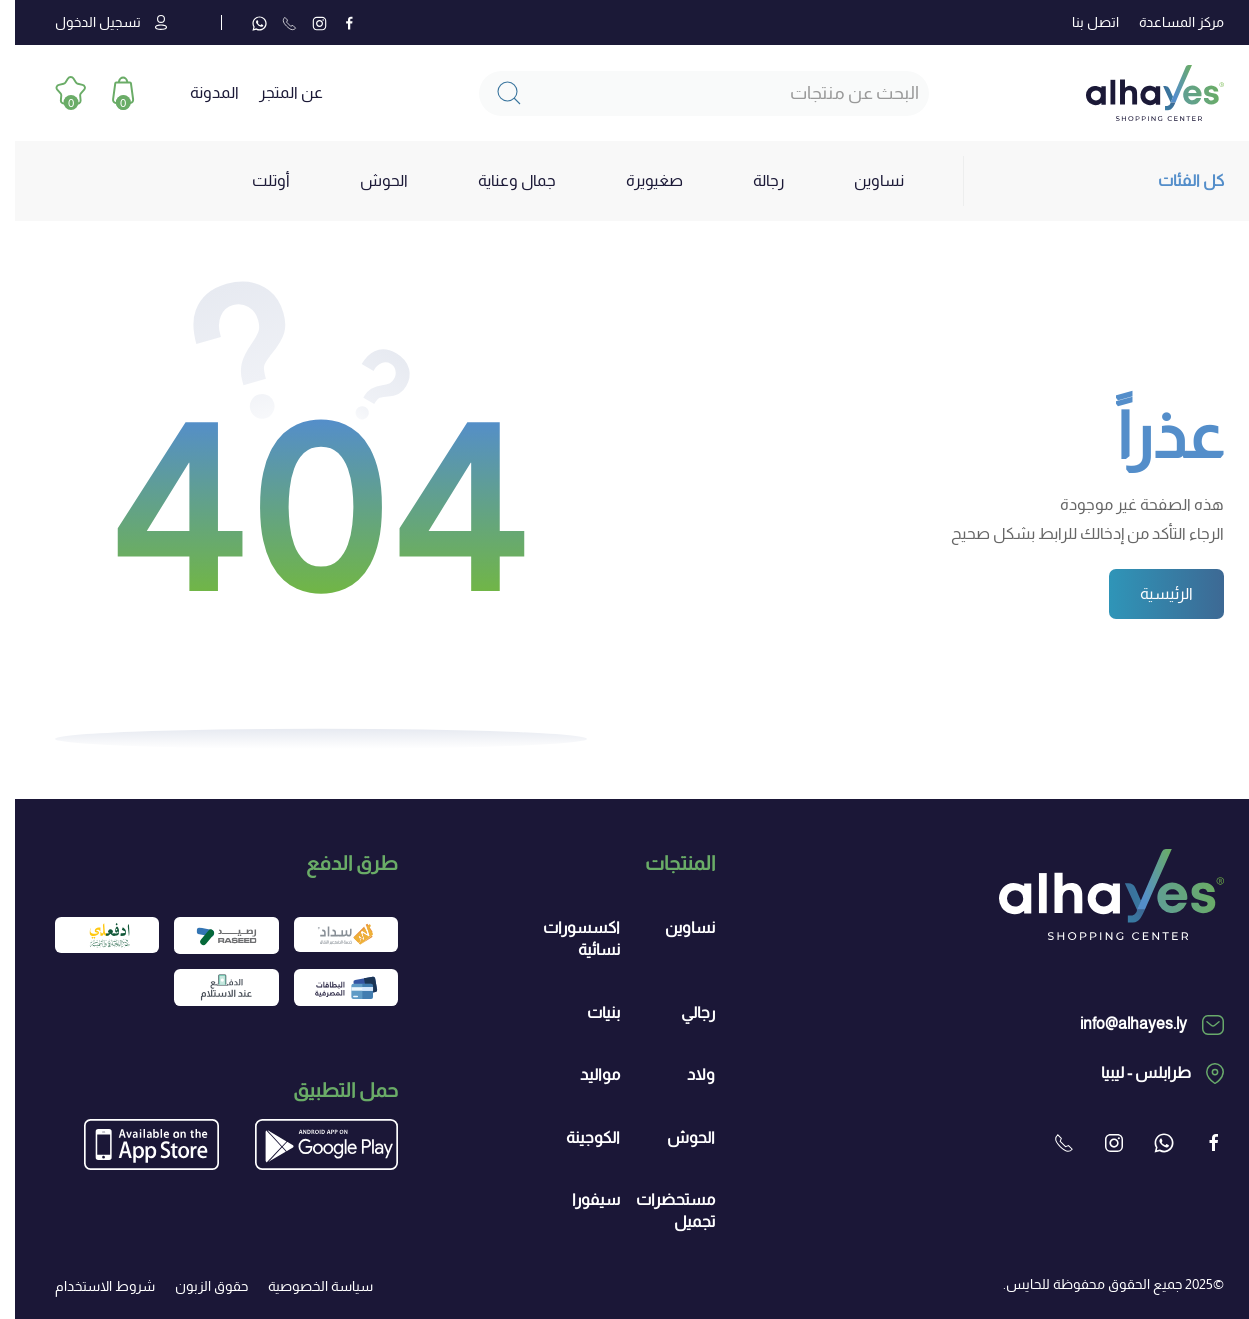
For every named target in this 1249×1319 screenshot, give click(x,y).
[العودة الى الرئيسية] (1140, 93)
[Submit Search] (494, 93)
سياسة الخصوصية (305, 1286)
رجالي (683, 1012)
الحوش (676, 1137)
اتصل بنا (1080, 22)
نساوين (675, 927)
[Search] (689, 93)
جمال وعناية (502, 180)
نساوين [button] (864, 180)
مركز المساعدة (1166, 22)
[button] (107, 93)
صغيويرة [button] (639, 180)
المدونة (199, 92)
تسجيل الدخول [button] (96, 22)
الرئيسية (1151, 593)
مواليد (585, 1074)
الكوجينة (578, 1137)
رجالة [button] (753, 180)
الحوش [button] (369, 180)
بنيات (588, 1012)
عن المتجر (276, 92)
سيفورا (581, 1199)
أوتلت (256, 180)
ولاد (686, 1074)
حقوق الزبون (196, 1286)
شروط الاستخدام (90, 1286)
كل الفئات (1176, 180)
